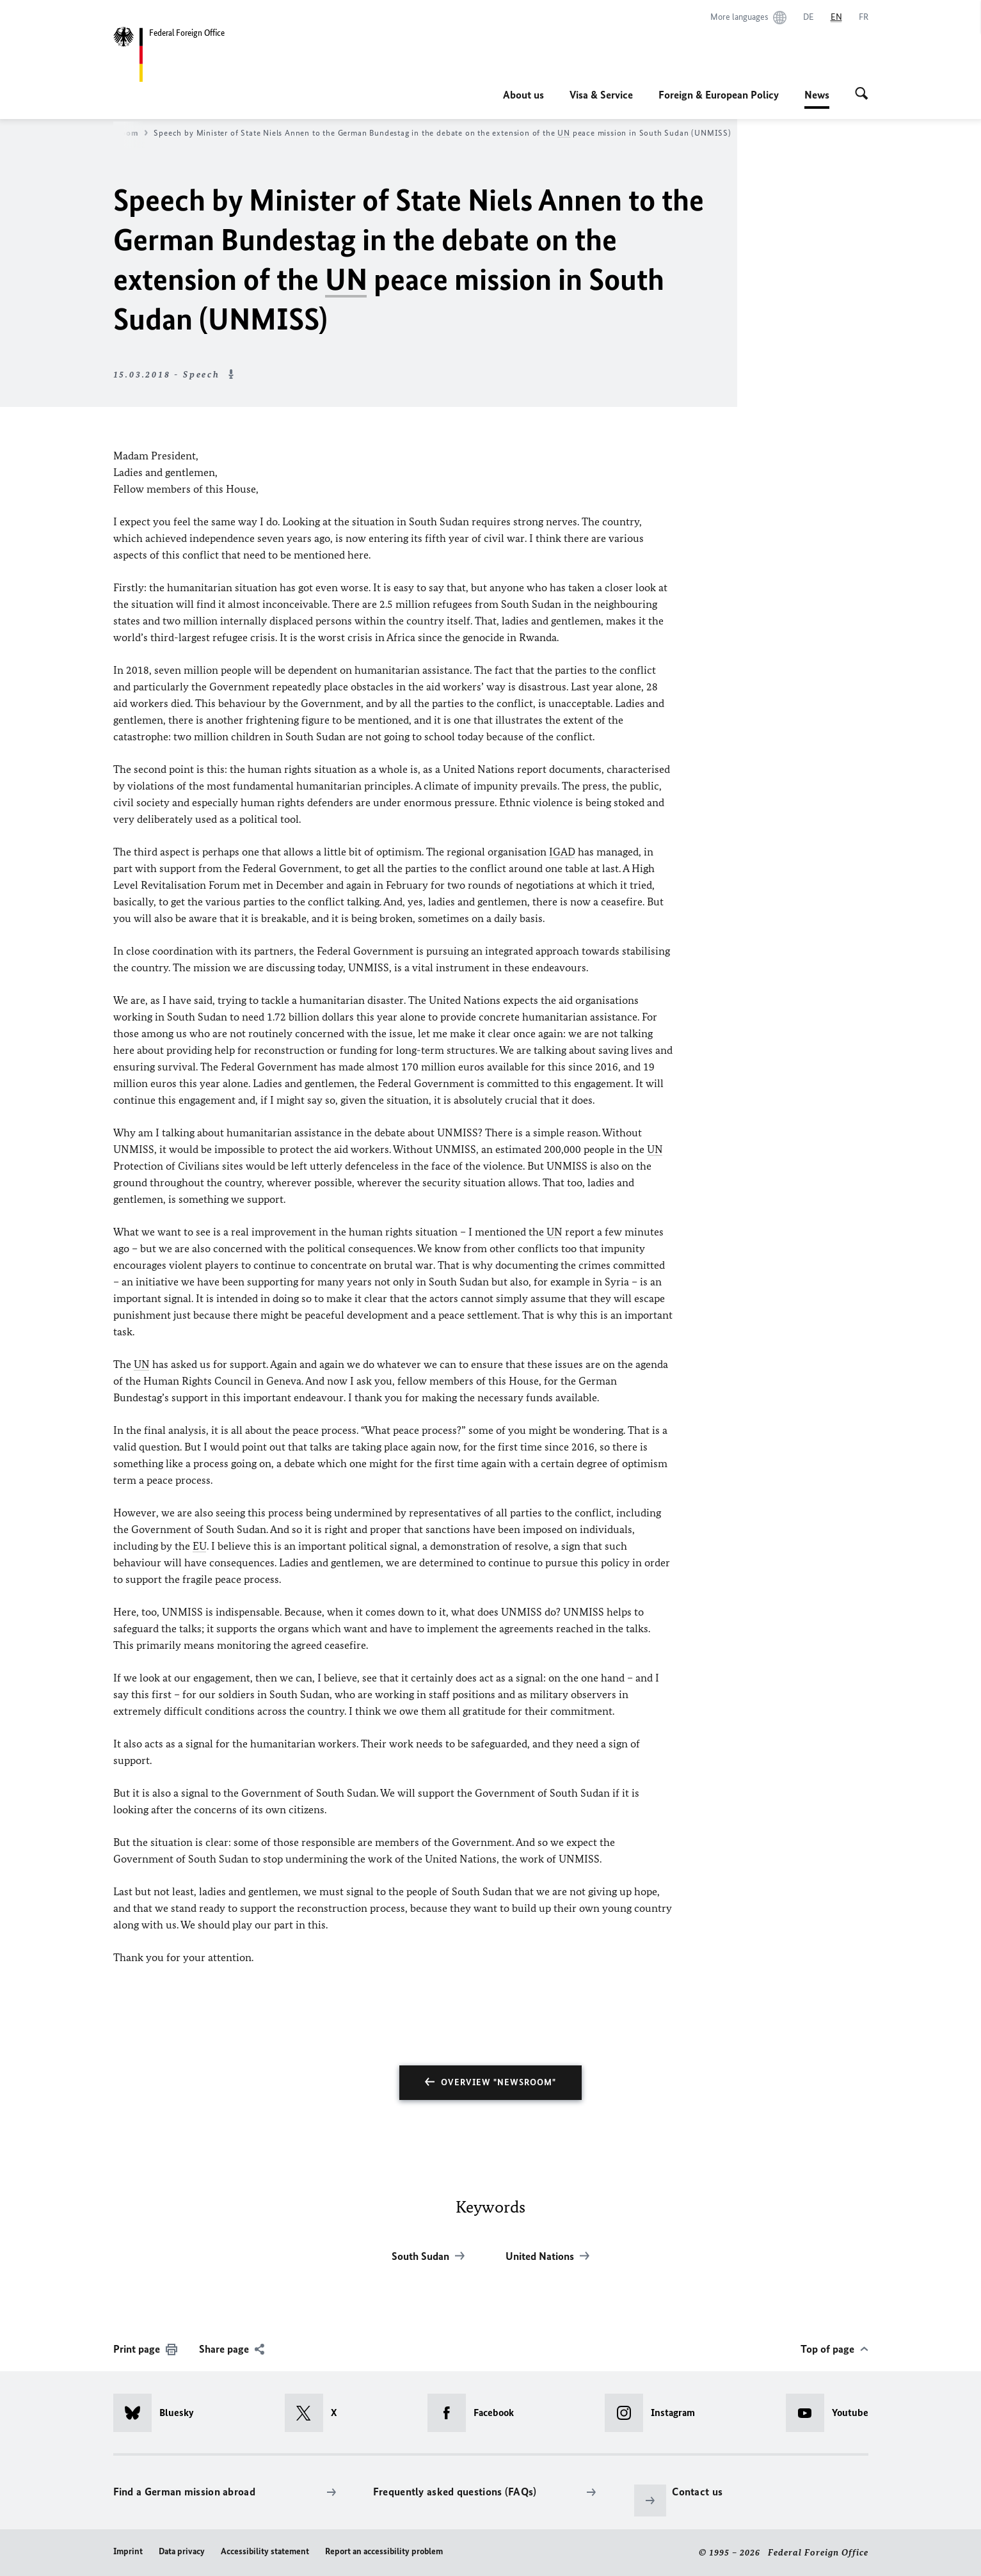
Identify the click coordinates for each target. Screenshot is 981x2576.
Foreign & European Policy (718, 94)
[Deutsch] (808, 17)
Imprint (128, 2551)
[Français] (863, 17)
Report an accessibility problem (384, 2551)
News (816, 95)
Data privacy (182, 2551)
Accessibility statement (265, 2551)
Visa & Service (601, 94)
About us (523, 94)
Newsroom (122, 133)
